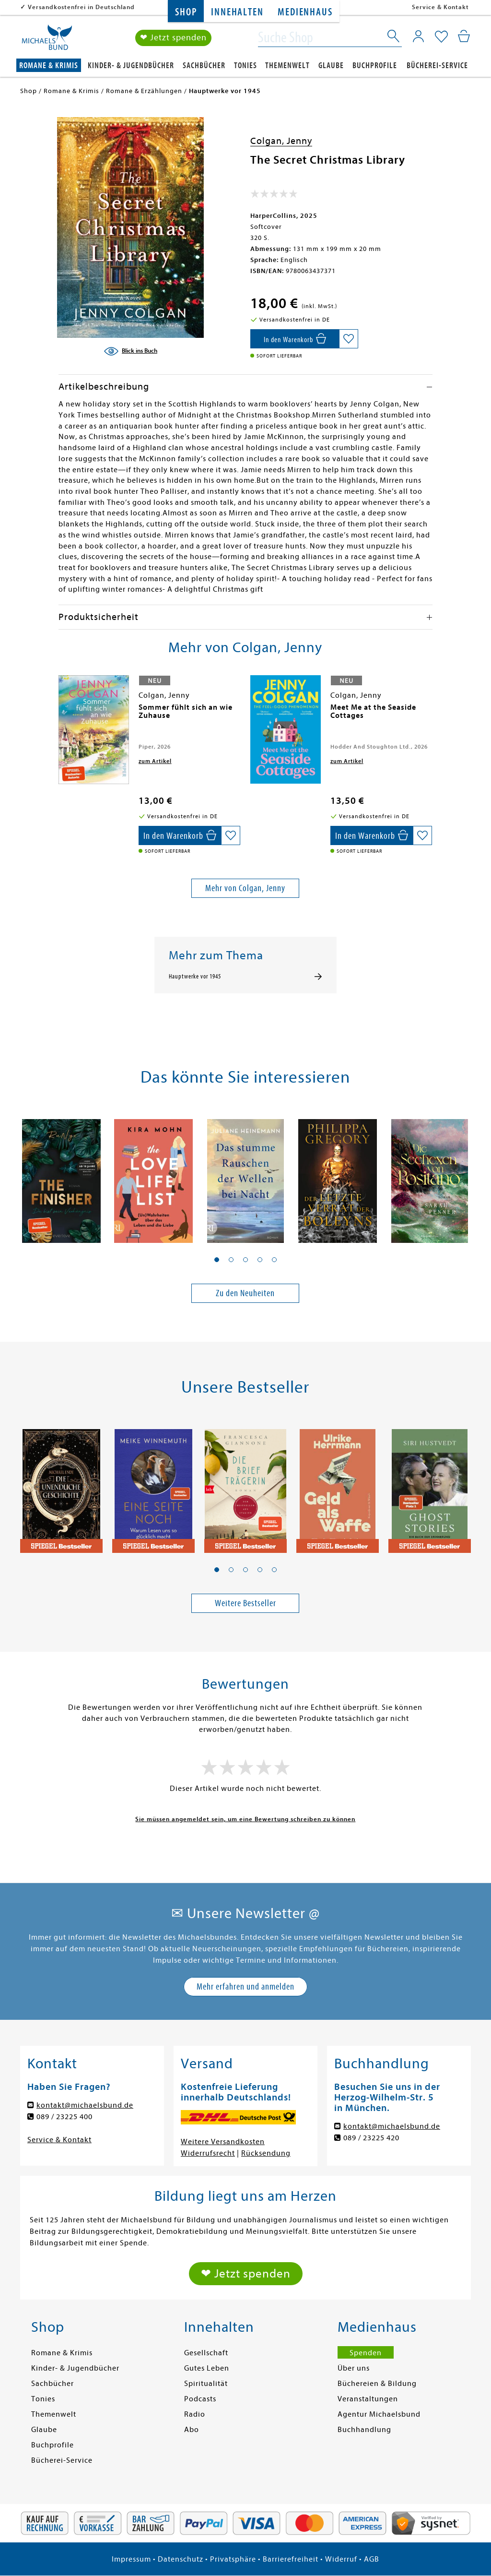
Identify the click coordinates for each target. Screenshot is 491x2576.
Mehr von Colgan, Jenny (245, 888)
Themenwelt (287, 65)
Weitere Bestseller (245, 1603)
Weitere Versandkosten (223, 2141)
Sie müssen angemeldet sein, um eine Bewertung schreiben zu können (245, 1819)
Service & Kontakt (440, 7)
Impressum (131, 2559)
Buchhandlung (364, 2429)
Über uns (354, 2368)
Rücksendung (266, 2153)
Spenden (366, 2353)
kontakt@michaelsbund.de (84, 2105)
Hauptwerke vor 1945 (195, 976)
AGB (371, 2559)
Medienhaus (305, 12)
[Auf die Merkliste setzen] (348, 338)
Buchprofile (374, 65)
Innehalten (237, 12)
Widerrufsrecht (208, 2153)
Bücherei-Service (437, 65)
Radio (194, 2414)
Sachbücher (204, 65)
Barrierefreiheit (290, 2559)
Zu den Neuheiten (245, 1293)
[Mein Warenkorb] (464, 36)
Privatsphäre (233, 2559)
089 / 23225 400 (64, 2116)
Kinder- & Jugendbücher (131, 65)
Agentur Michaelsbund (379, 2414)
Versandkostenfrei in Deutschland (81, 7)
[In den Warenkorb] (294, 338)
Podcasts (200, 2399)
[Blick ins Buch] (130, 351)
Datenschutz (180, 2559)
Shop (186, 12)
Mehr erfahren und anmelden (245, 1986)
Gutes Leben (206, 2368)
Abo (191, 2429)
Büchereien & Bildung (377, 2383)
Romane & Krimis (48, 65)
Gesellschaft (206, 2353)
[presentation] (60, 712)
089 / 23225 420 (371, 2138)
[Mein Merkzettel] (441, 37)
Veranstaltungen (368, 2399)
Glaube (331, 65)
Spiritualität (206, 2383)
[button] (216, 1259)
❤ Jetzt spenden (173, 38)
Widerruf (341, 2559)
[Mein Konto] (418, 36)
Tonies (245, 65)
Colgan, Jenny (281, 140)
